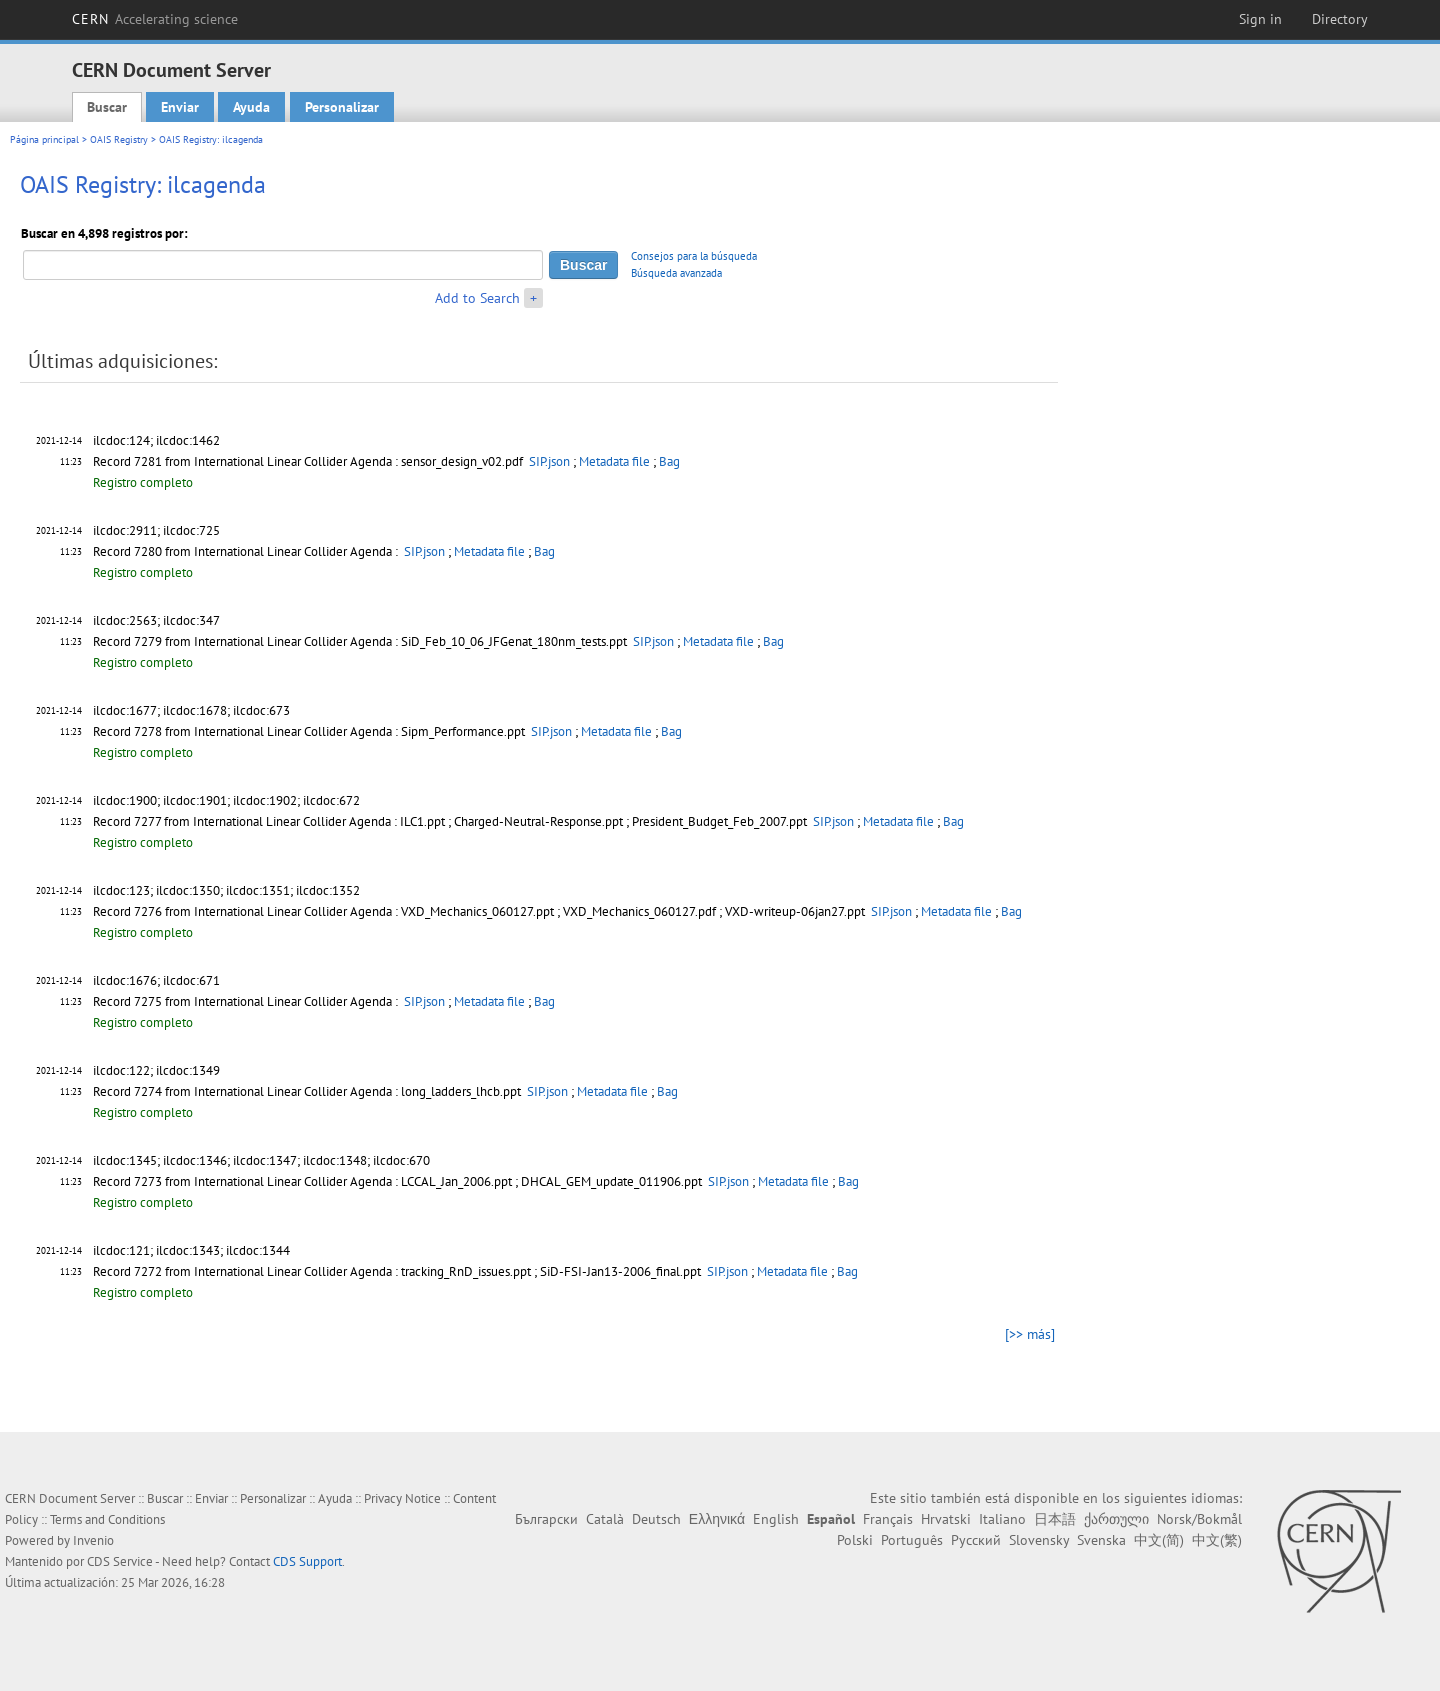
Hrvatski (946, 1519)
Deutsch (656, 1519)
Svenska (1101, 1540)
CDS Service (120, 1561)
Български (546, 1519)
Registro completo (143, 482)
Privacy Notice (402, 1498)
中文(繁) (1217, 1540)
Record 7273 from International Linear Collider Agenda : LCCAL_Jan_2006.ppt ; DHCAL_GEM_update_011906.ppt (399, 1181)
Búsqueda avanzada (676, 273)
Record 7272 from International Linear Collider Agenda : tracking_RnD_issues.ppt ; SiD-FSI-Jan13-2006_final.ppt (398, 1271)
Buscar (107, 107)
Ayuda (251, 107)
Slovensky (1039, 1540)
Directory (1340, 19)
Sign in (1260, 19)
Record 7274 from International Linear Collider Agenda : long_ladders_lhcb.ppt (308, 1091)
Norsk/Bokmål (1199, 1519)
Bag (669, 461)
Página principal (44, 139)
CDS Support (307, 1561)
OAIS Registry (119, 139)
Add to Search (477, 298)
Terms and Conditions (107, 1519)
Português (912, 1540)
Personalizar (342, 107)
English (776, 1519)
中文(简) (1159, 1540)
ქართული (1116, 1519)
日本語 (1055, 1519)
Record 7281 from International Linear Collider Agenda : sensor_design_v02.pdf (309, 461)
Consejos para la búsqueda (694, 256)
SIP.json (549, 461)
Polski (855, 1540)
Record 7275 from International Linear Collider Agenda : (247, 1001)
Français (888, 1519)
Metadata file (614, 461)
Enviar (180, 107)
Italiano (1002, 1519)
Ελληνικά (717, 1519)
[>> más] (1030, 1334)
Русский (976, 1540)
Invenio (93, 1540)
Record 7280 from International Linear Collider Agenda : (247, 551)
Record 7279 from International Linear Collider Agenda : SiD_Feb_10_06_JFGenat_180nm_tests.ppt (361, 641)
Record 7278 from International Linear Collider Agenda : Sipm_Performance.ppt (310, 731)
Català (605, 1519)
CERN (155, 19)
